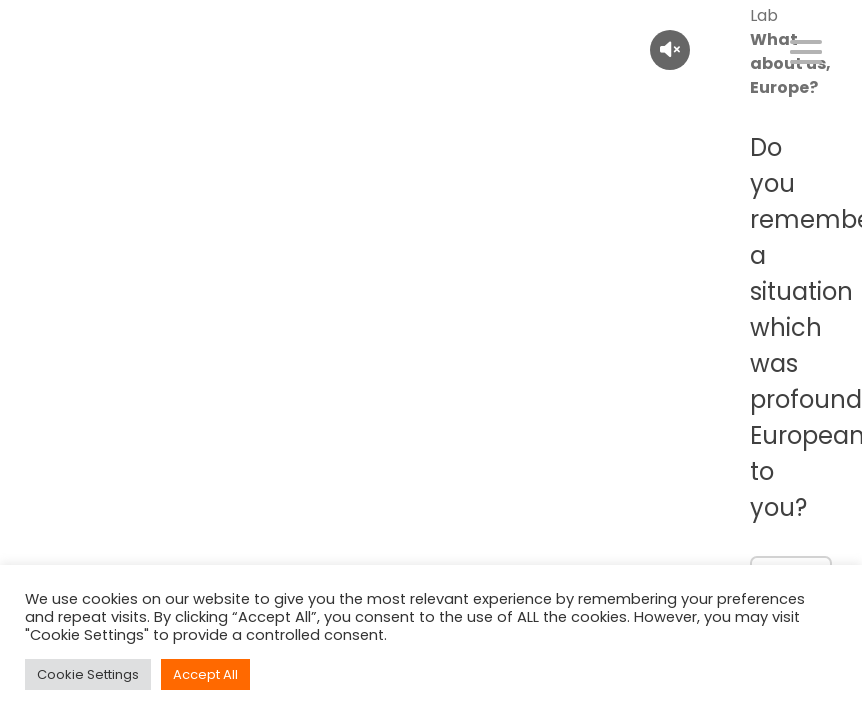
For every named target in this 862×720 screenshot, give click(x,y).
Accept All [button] (205, 674)
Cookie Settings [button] (88, 674)
